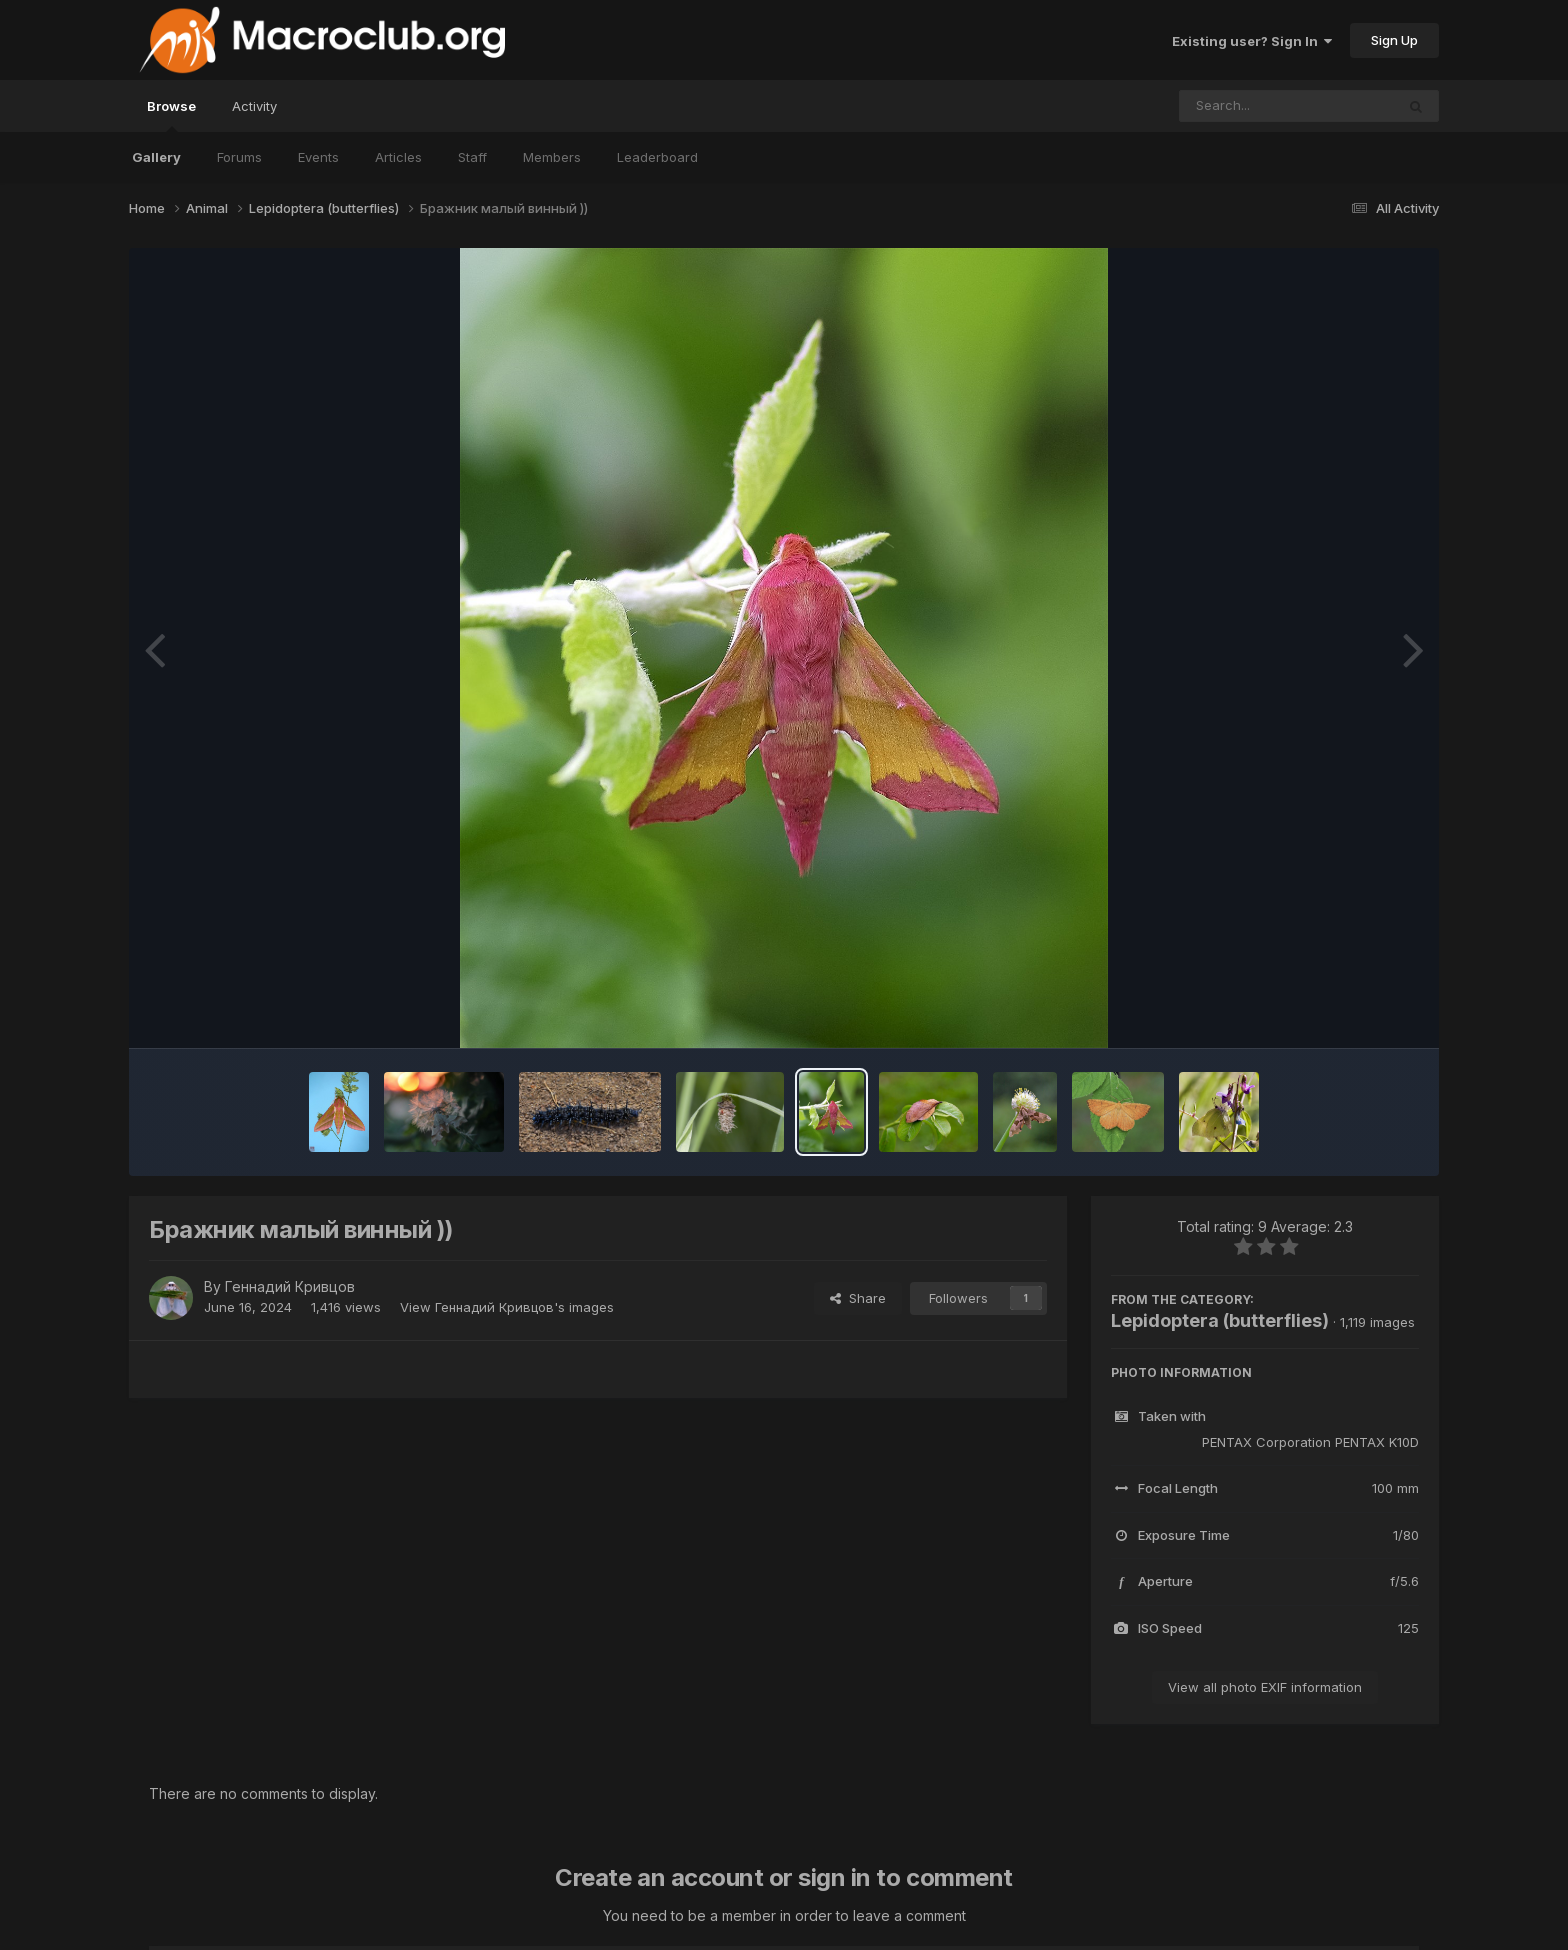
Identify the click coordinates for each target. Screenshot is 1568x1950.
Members (552, 157)
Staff (472, 157)
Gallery (156, 157)
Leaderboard (657, 157)
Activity (254, 106)
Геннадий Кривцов (290, 1286)
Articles (398, 157)
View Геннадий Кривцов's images (507, 1307)
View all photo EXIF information (1265, 1687)
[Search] (1232, 106)
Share (858, 1298)
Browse (171, 115)
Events (318, 157)
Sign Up (1394, 40)
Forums (239, 157)
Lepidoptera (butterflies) (1220, 1320)
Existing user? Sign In (1252, 41)
